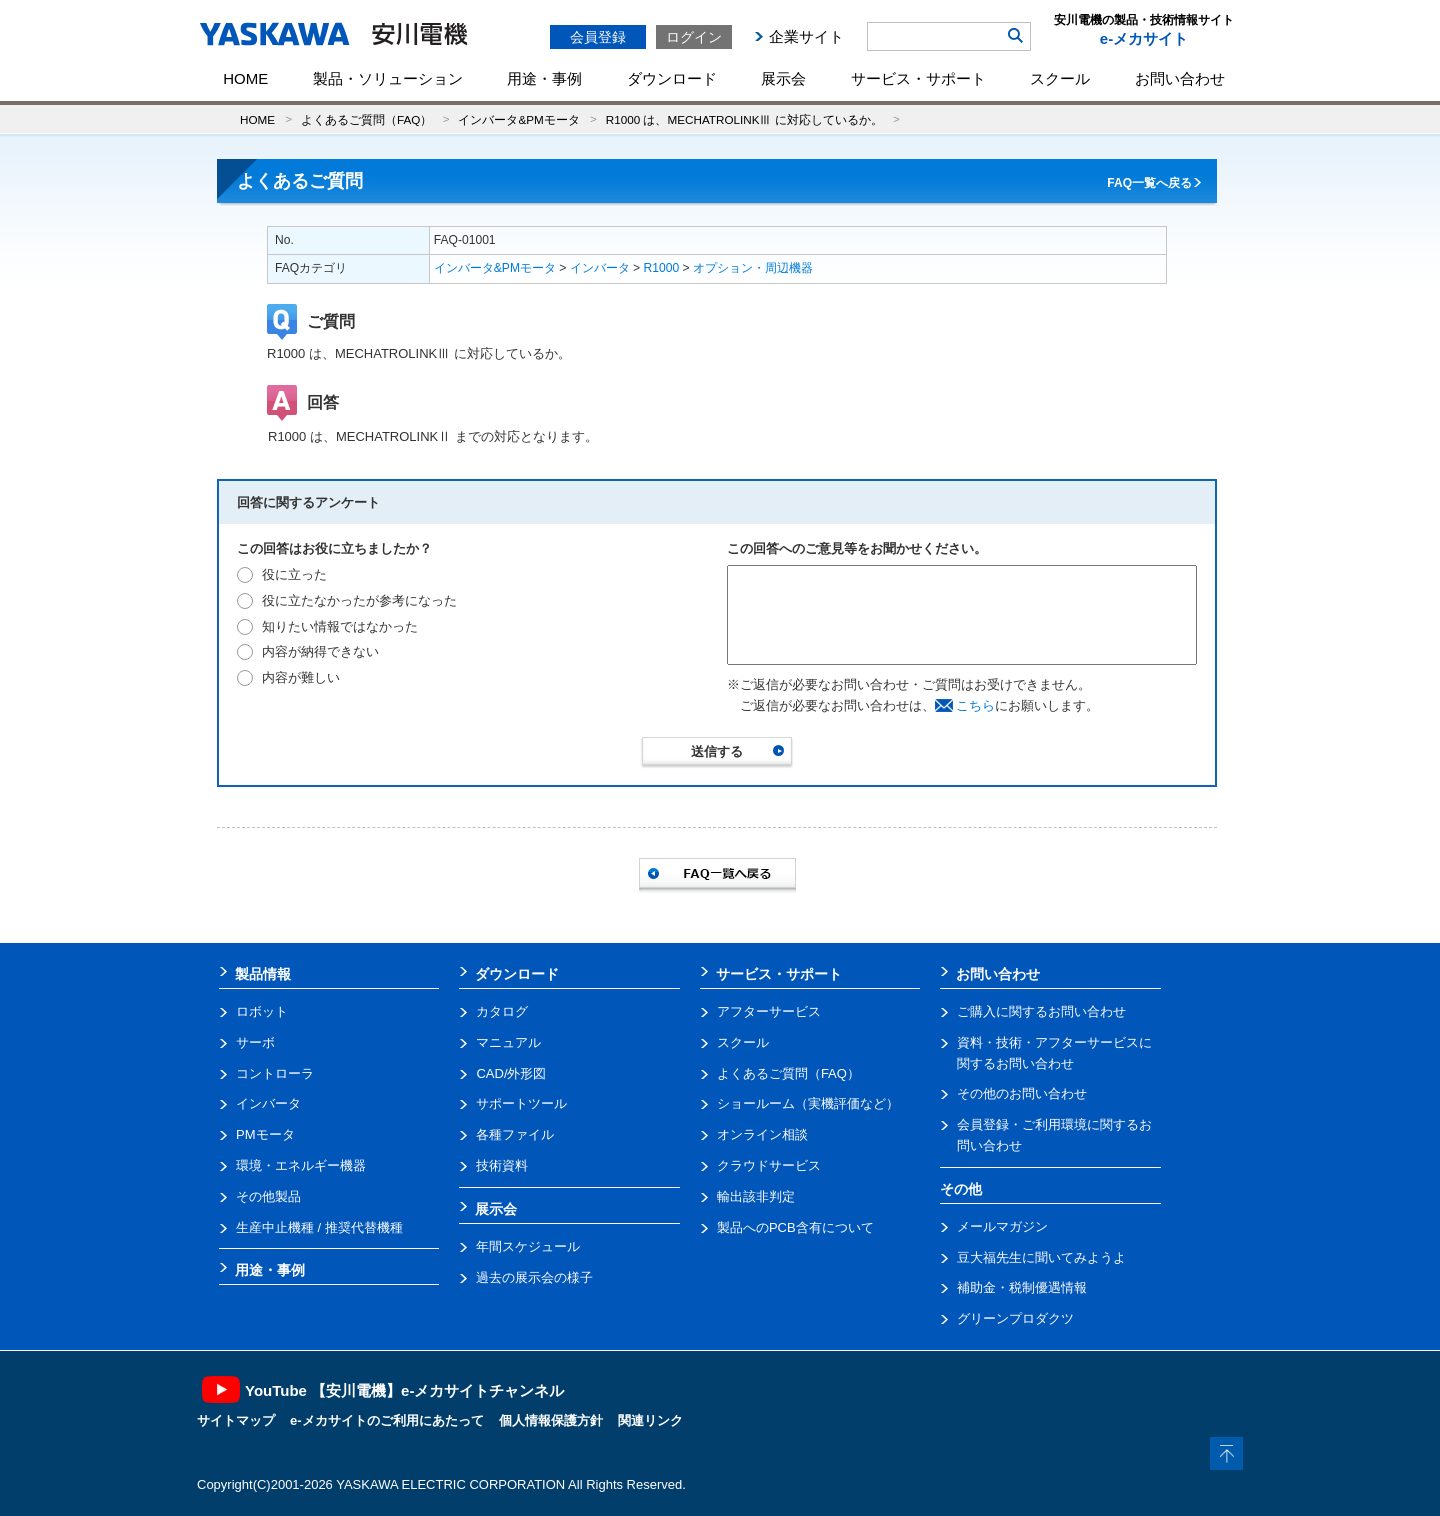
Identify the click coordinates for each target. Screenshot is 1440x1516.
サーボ (255, 1042)
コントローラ (275, 1073)
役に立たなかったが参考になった (359, 600)
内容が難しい (301, 677)
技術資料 (502, 1165)
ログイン (694, 37)
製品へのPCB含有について (795, 1227)
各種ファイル (515, 1134)
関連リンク (650, 1420)
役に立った (294, 574)
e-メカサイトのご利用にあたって (387, 1420)
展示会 (783, 78)
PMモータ (265, 1134)
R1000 (662, 268)
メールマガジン (1002, 1226)
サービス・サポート (918, 78)
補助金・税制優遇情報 (1022, 1287)
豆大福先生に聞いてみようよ (1041, 1257)
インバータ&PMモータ (518, 119)
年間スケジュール (528, 1246)
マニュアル (508, 1042)
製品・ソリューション (388, 78)
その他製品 (268, 1196)
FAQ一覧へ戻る (1149, 183)
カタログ (502, 1011)
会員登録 (598, 37)
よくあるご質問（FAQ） (366, 119)
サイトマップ (236, 1420)
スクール (1060, 78)
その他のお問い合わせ (1022, 1093)
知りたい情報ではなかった (340, 626)
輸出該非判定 (756, 1196)
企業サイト (806, 36)
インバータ (600, 268)
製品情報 (263, 974)
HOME (245, 78)
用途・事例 (544, 78)
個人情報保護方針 (551, 1420)
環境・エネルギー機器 (301, 1165)
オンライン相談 (762, 1134)
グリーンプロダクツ (1015, 1318)
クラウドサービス (769, 1165)
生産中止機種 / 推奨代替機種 (319, 1227)
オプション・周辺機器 (753, 268)
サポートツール (521, 1103)
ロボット (262, 1011)
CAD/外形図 (511, 1073)
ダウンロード (672, 78)
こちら (975, 705)
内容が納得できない (320, 651)
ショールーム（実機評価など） (808, 1103)
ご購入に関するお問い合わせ (1041, 1011)
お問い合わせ (1180, 78)
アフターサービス (769, 1011)
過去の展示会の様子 (534, 1277)
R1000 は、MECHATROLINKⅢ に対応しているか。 (744, 119)
